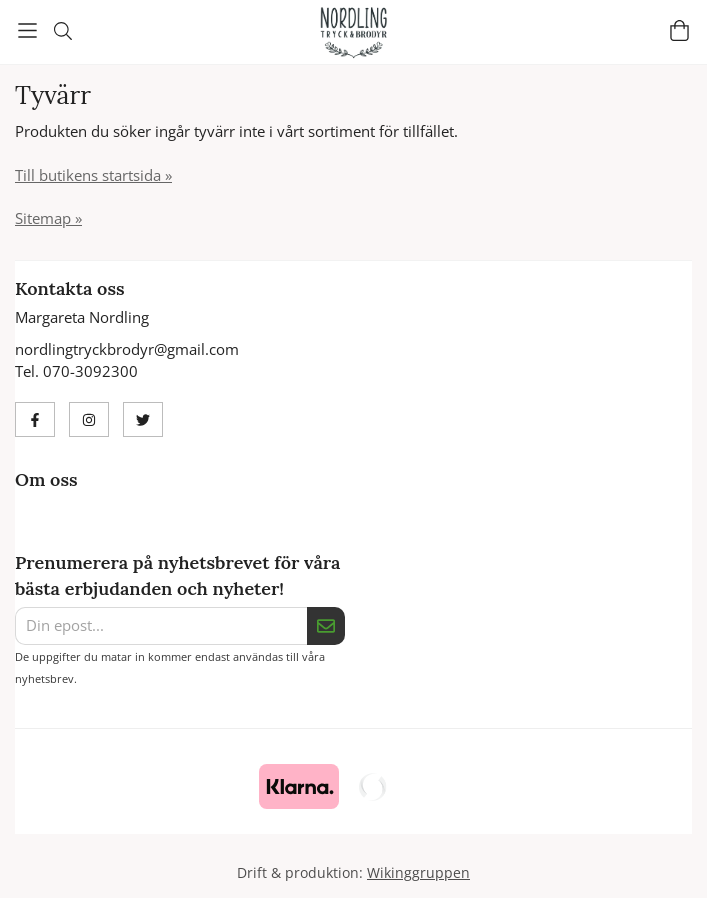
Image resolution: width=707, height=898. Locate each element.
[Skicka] (326, 626)
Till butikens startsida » (93, 175)
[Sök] (62, 31)
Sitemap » (48, 218)
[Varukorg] (679, 30)
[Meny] (27, 30)
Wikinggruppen (418, 873)
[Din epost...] (161, 626)
